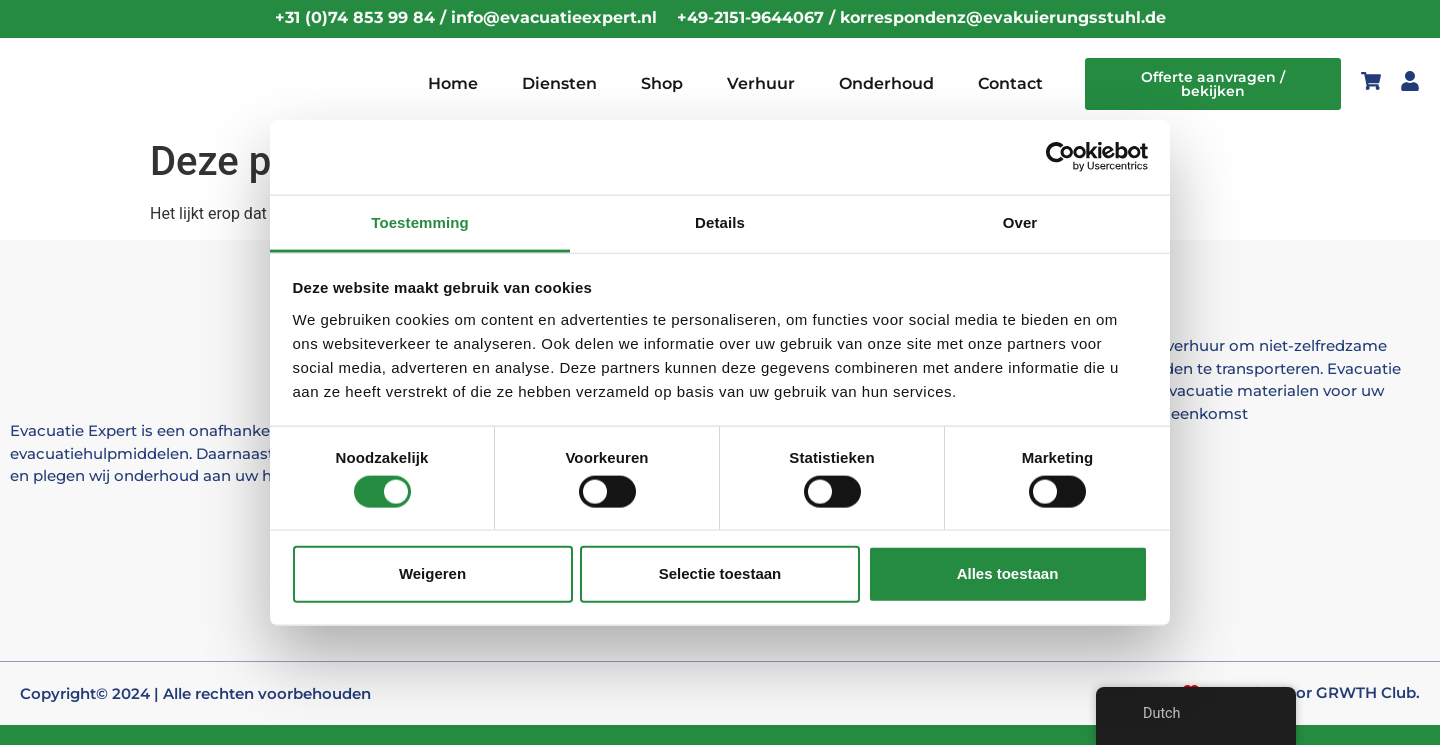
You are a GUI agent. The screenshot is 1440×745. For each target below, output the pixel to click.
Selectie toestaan (720, 573)
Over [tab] (1020, 221)
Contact (1010, 83)
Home (453, 83)
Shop (662, 83)
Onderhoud (886, 83)
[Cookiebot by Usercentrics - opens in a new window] (1060, 157)
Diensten (559, 83)
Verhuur (761, 83)
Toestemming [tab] (420, 221)
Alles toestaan (1008, 573)
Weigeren (432, 573)
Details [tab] (720, 221)
